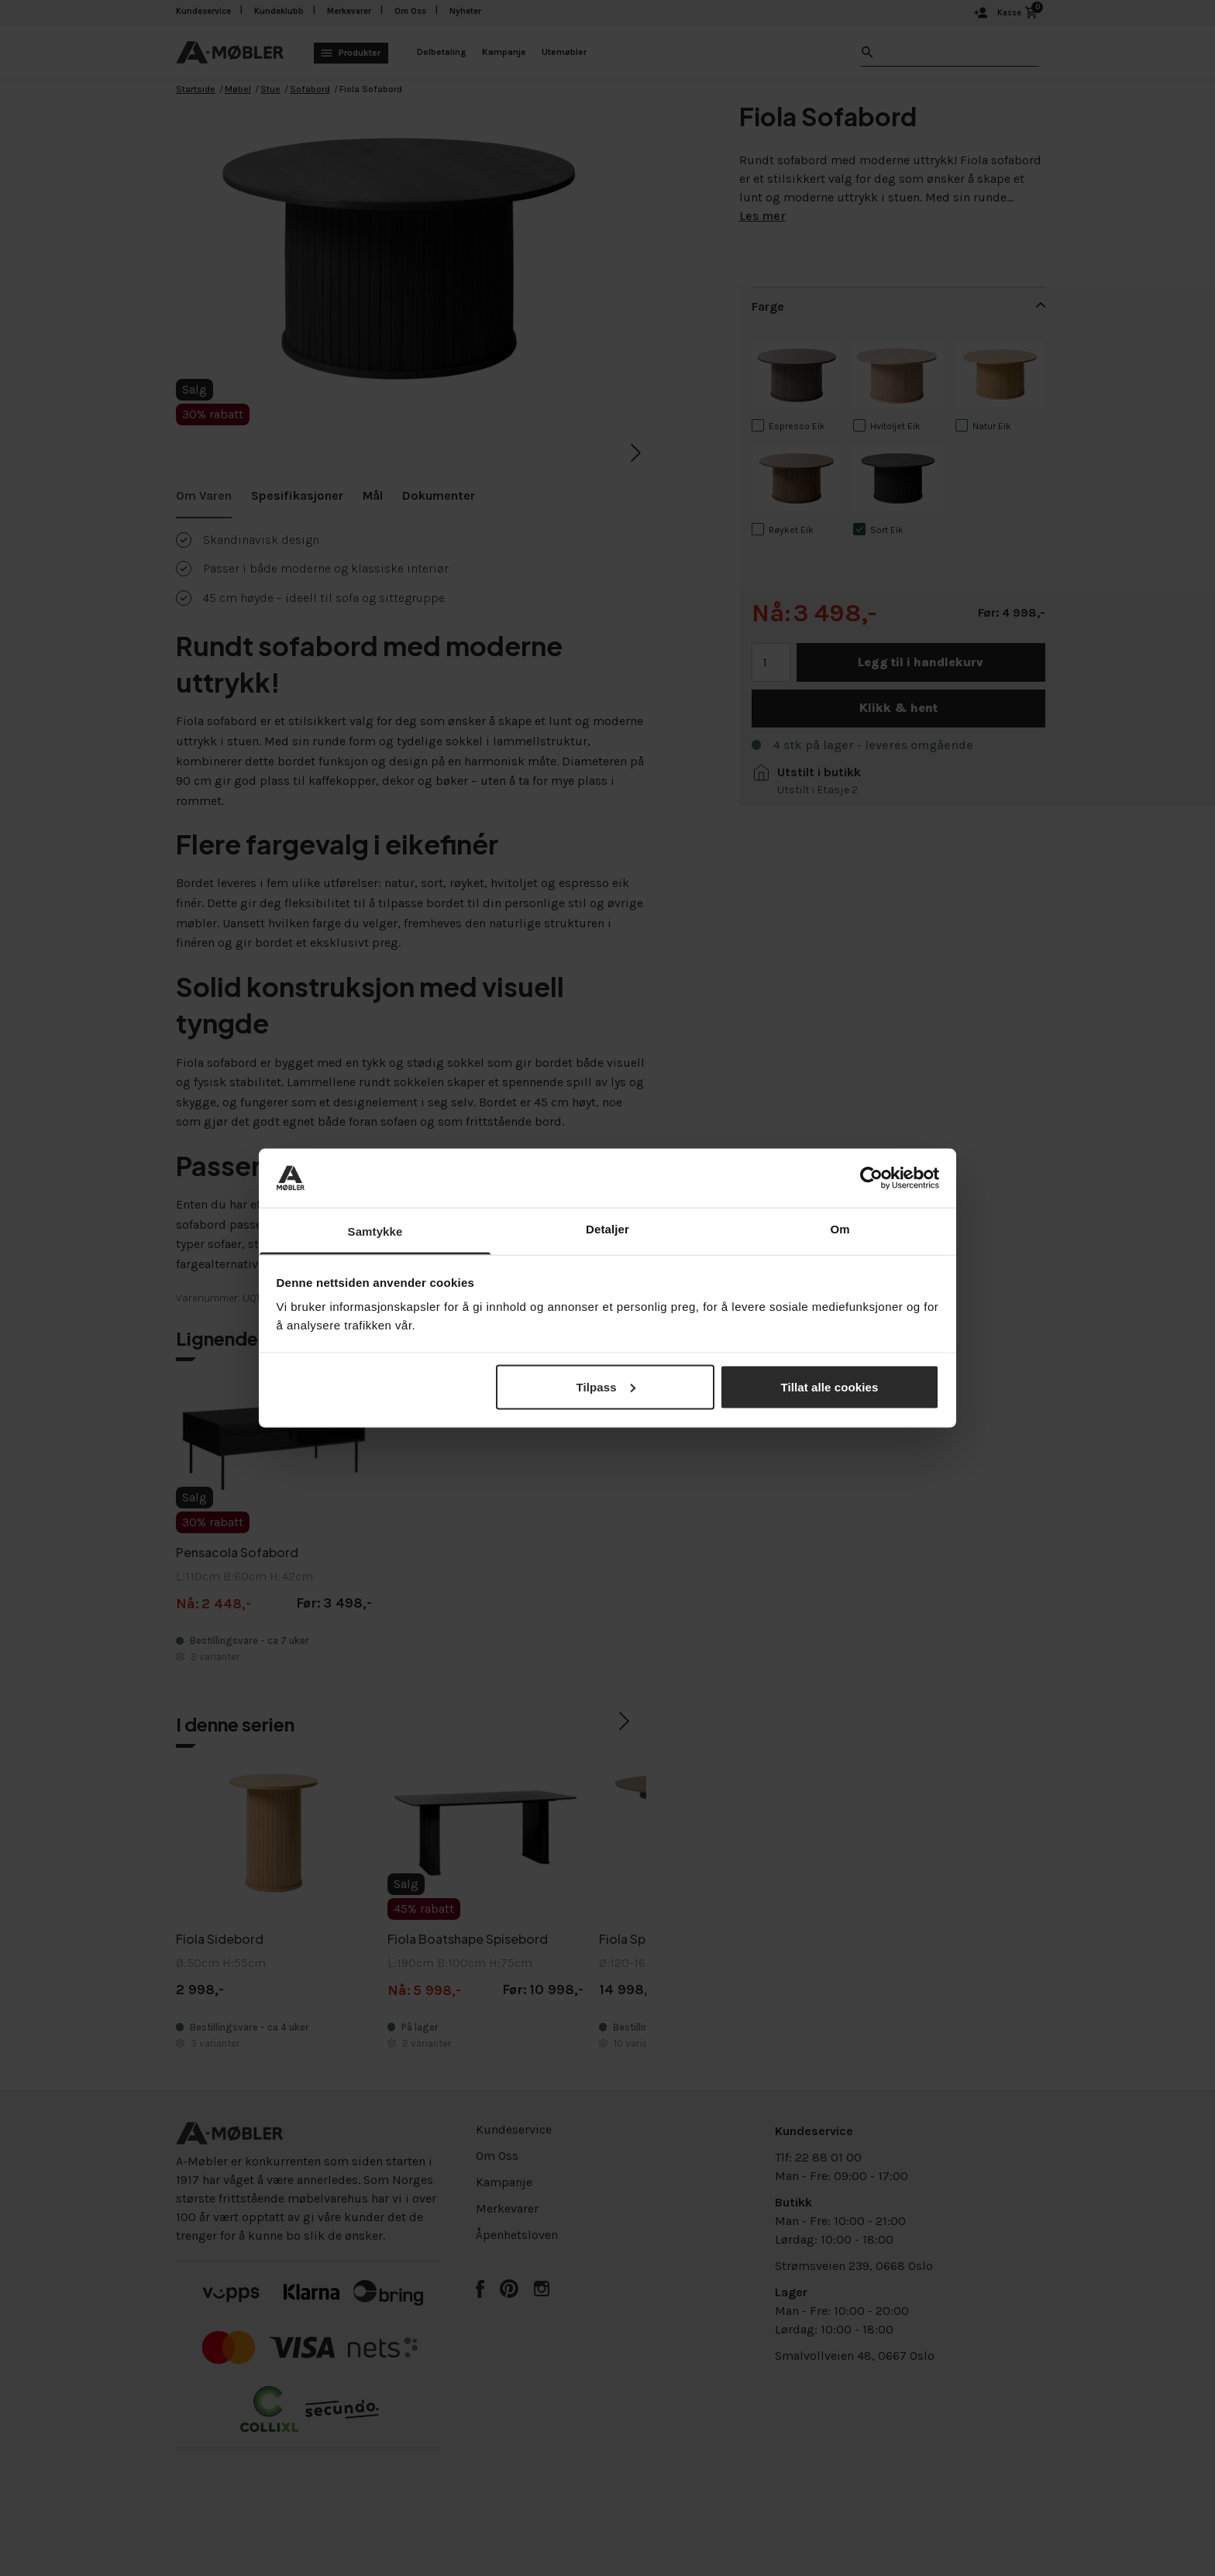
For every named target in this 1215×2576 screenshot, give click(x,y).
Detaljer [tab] (607, 1229)
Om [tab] (839, 1229)
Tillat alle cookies (830, 1386)
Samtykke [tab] (375, 1231)
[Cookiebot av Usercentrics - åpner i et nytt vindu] (871, 1177)
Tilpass (605, 1386)
